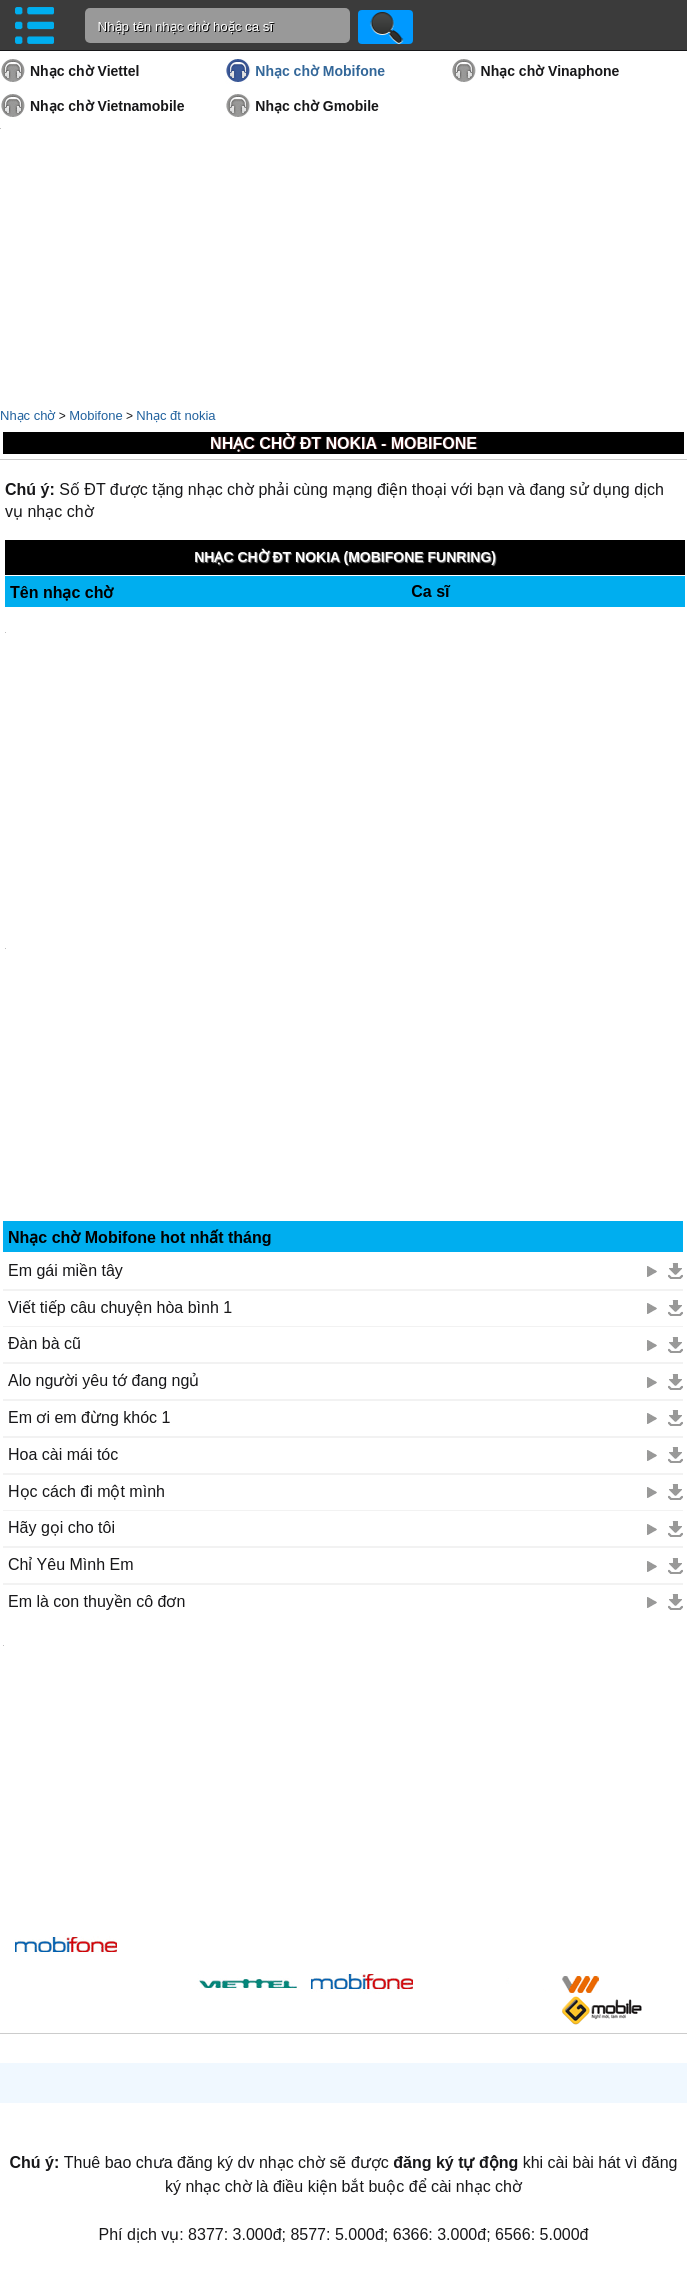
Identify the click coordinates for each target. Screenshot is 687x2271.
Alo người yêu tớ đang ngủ (103, 1380)
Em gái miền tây (65, 1270)
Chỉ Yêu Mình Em (71, 1564)
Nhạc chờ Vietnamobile (107, 106)
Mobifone (95, 415)
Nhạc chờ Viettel (84, 71)
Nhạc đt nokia (175, 415)
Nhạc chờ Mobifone (320, 71)
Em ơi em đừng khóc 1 (89, 1417)
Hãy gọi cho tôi (61, 1527)
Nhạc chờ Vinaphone (550, 71)
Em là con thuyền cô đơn (96, 1601)
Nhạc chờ (27, 415)
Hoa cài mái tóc (63, 1454)
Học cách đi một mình (86, 1491)
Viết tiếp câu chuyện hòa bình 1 (120, 1307)
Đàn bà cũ (44, 1343)
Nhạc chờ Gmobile (317, 106)
